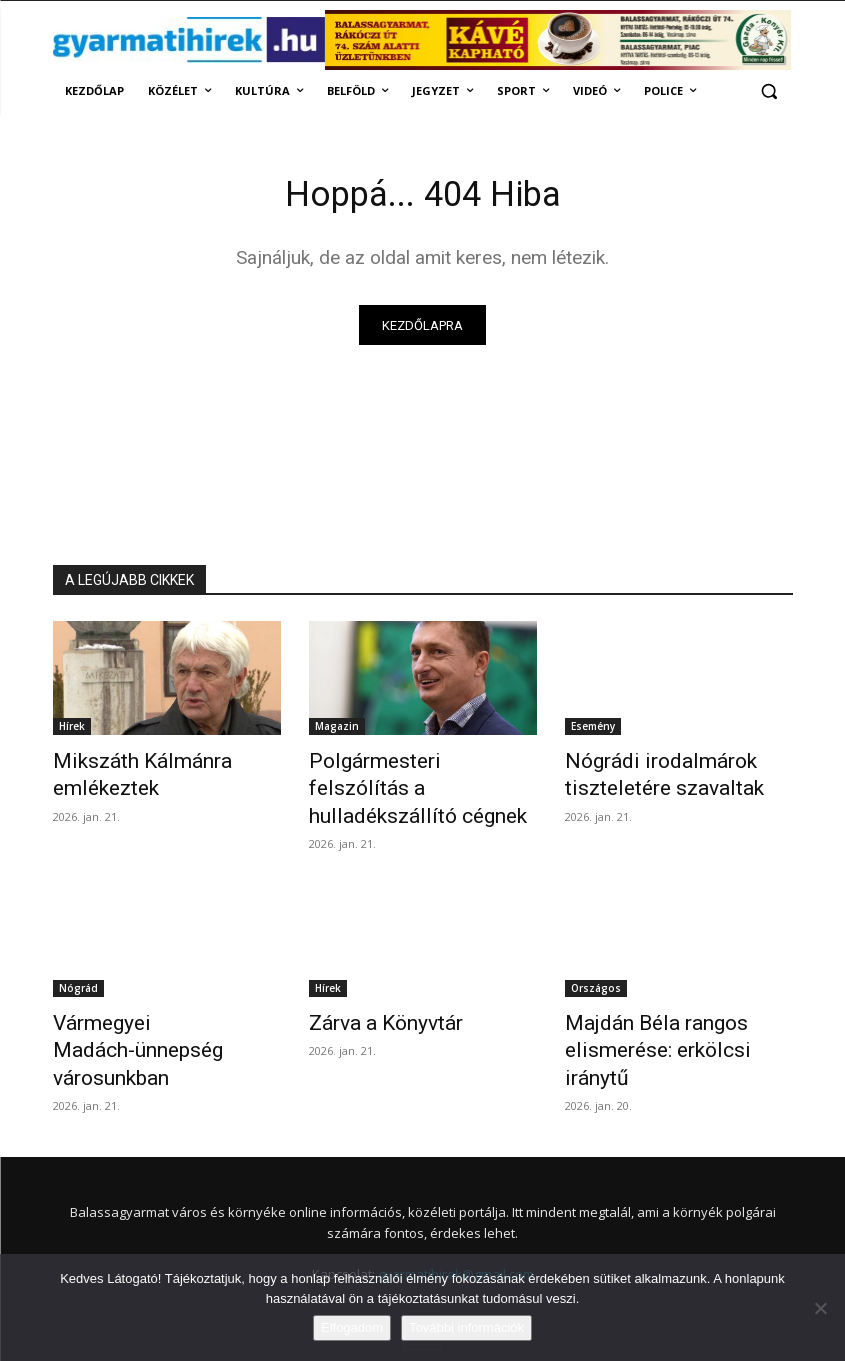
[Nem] (820, 1308)
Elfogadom (352, 1327)
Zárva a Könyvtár (372, 988)
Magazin (337, 731)
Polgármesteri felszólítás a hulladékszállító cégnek (411, 775)
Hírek (72, 731)
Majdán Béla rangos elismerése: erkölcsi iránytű (667, 999)
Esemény (593, 731)
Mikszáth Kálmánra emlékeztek (124, 775)
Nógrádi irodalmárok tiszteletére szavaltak (645, 775)
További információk (466, 1327)
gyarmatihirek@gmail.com (456, 1204)
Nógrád (78, 955)
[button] (769, 91)
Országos (596, 955)
